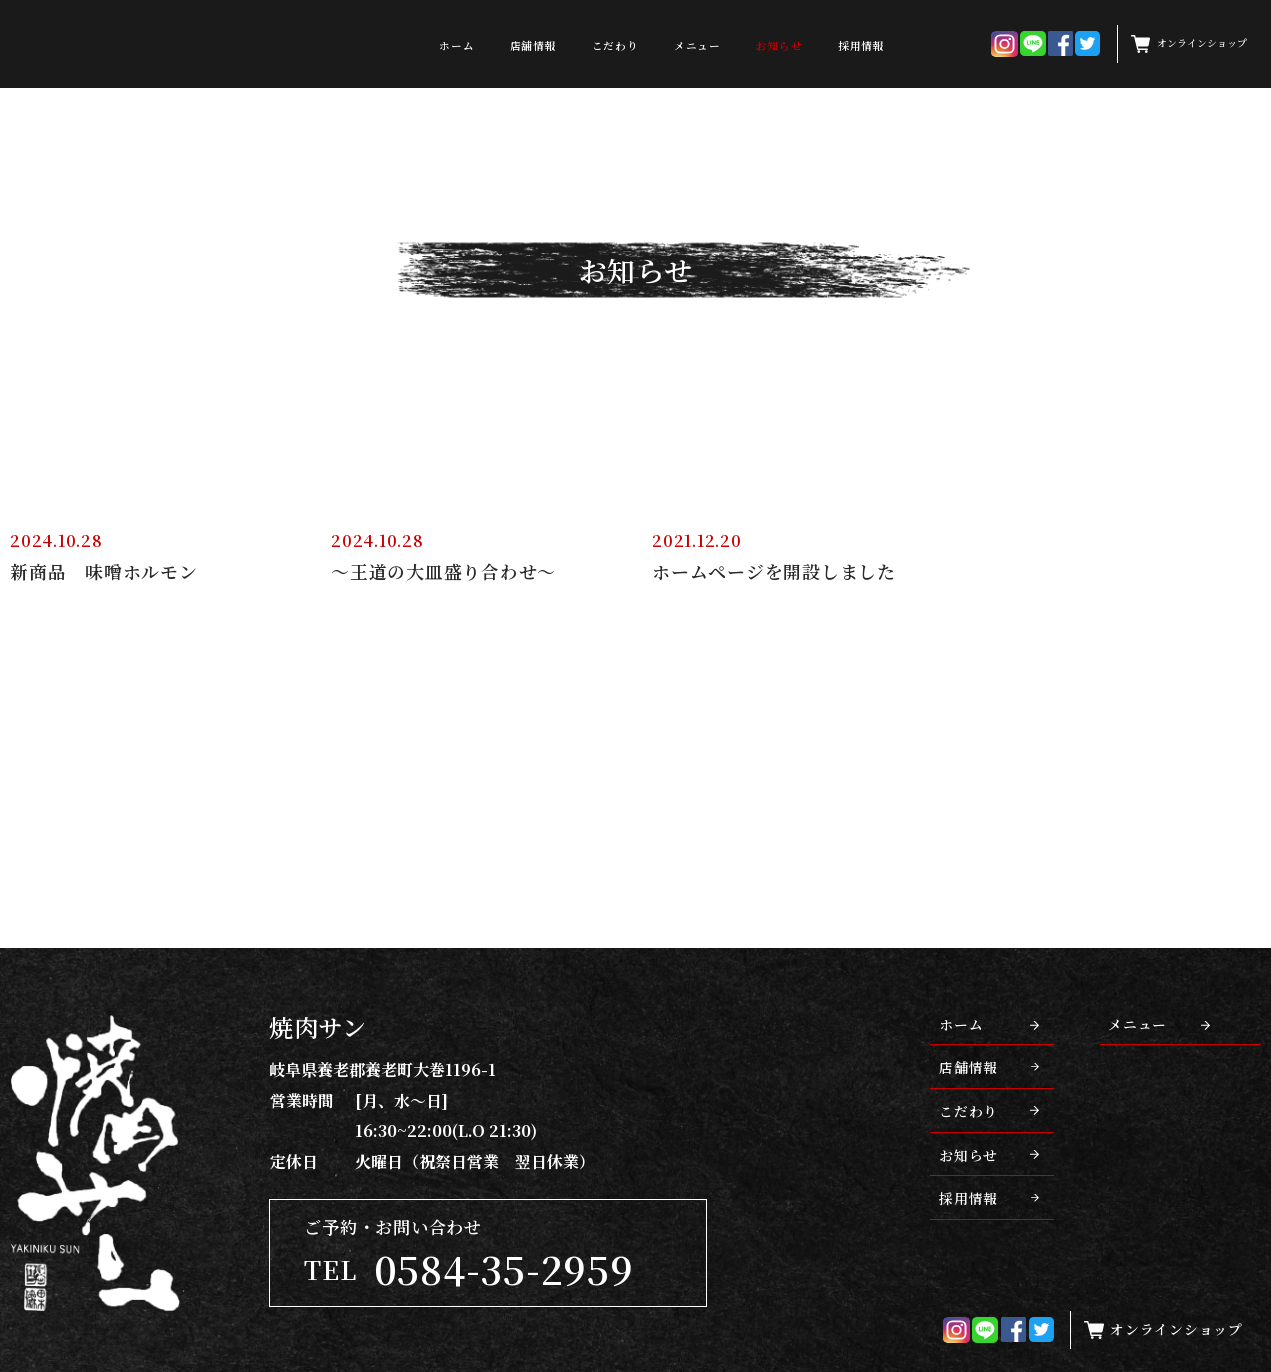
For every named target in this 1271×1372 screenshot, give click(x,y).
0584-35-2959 (504, 1268)
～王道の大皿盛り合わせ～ (443, 572)
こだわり (615, 45)
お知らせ (779, 45)
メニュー (697, 45)
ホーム (456, 45)
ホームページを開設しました (774, 572)
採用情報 (861, 45)
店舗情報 (533, 45)
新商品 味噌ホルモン (104, 572)
